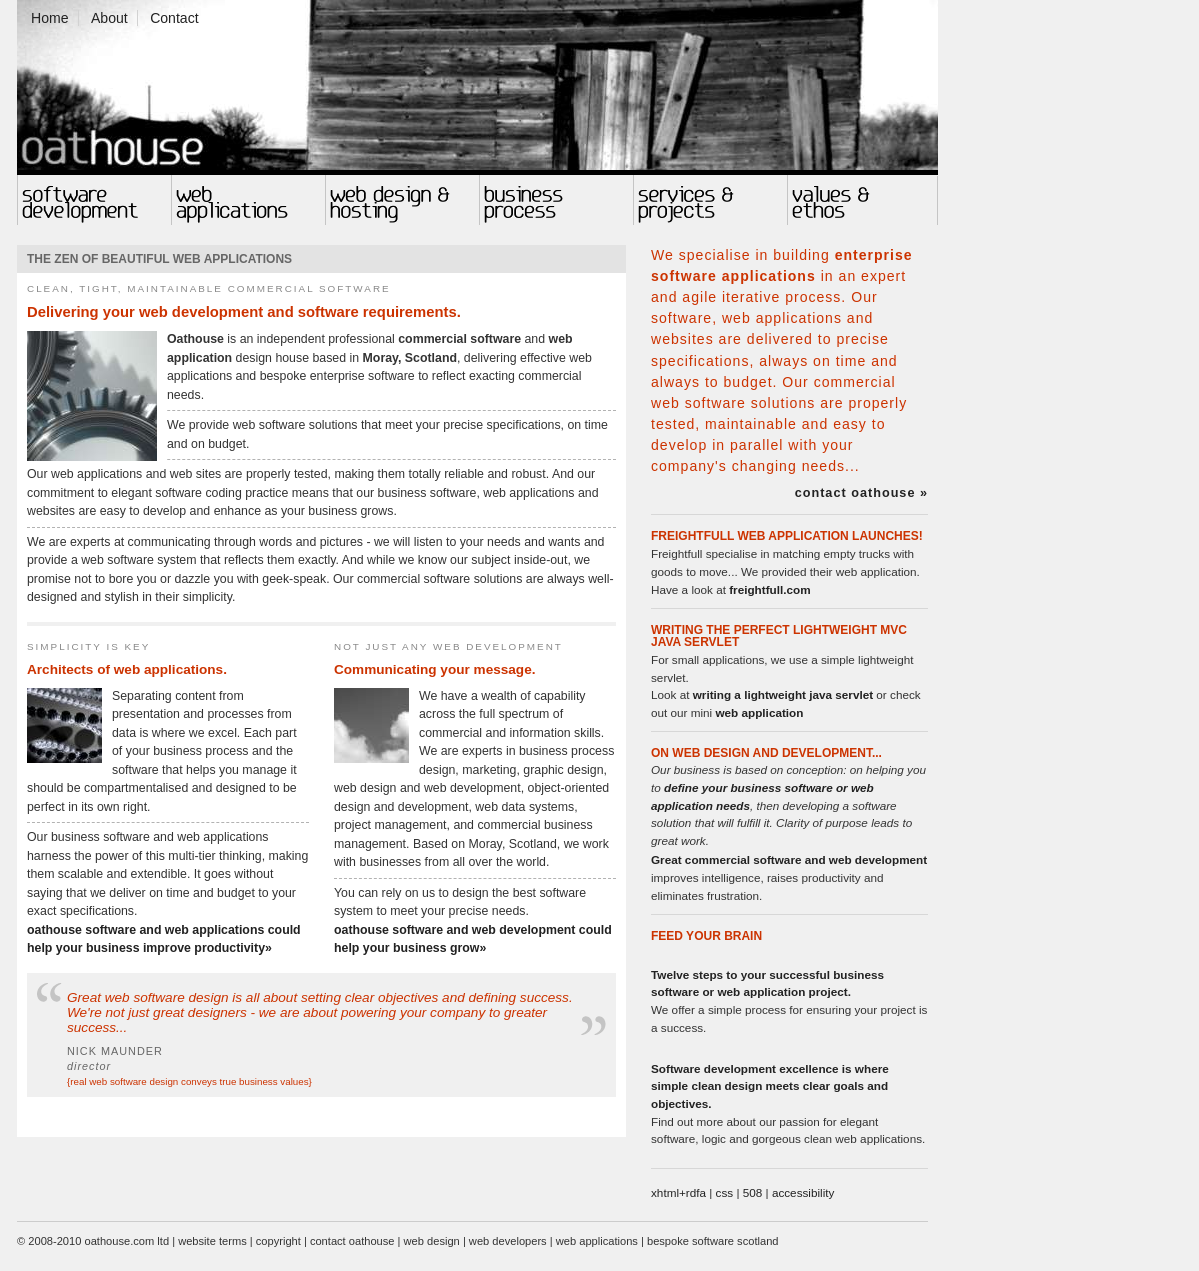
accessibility (803, 1192)
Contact (174, 18)
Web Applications (248, 200)
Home (50, 18)
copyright (278, 1241)
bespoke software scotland (713, 1241)
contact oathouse (352, 1241)
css (725, 1192)
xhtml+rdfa (678, 1192)
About (109, 18)
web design (432, 1241)
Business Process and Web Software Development (556, 200)
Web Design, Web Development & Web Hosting (402, 200)
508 (753, 1192)
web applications (597, 1241)
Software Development (94, 200)
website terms (212, 1241)
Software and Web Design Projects (710, 200)
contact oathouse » (861, 493)
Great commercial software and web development (789, 859)
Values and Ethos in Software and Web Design (862, 200)
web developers (508, 1241)
